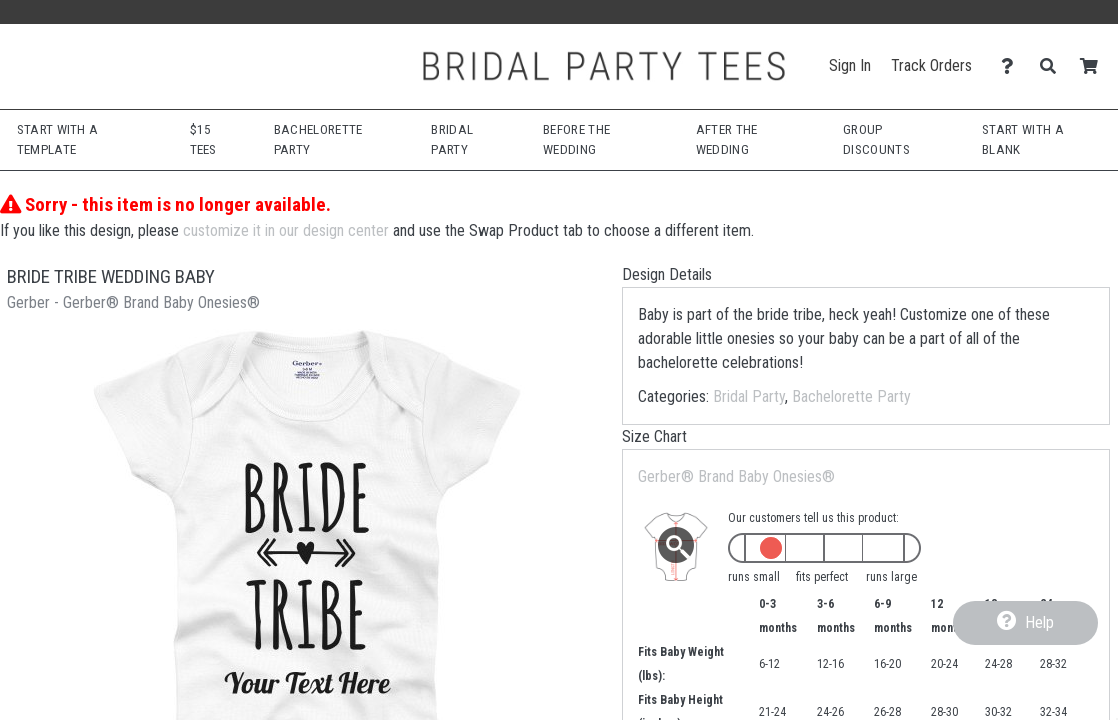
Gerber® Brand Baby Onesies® (736, 476)
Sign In (850, 65)
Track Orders (931, 65)
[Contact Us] (1012, 66)
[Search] (1053, 66)
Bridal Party (749, 396)
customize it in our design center (286, 230)
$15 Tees (203, 139)
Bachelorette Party (851, 396)
